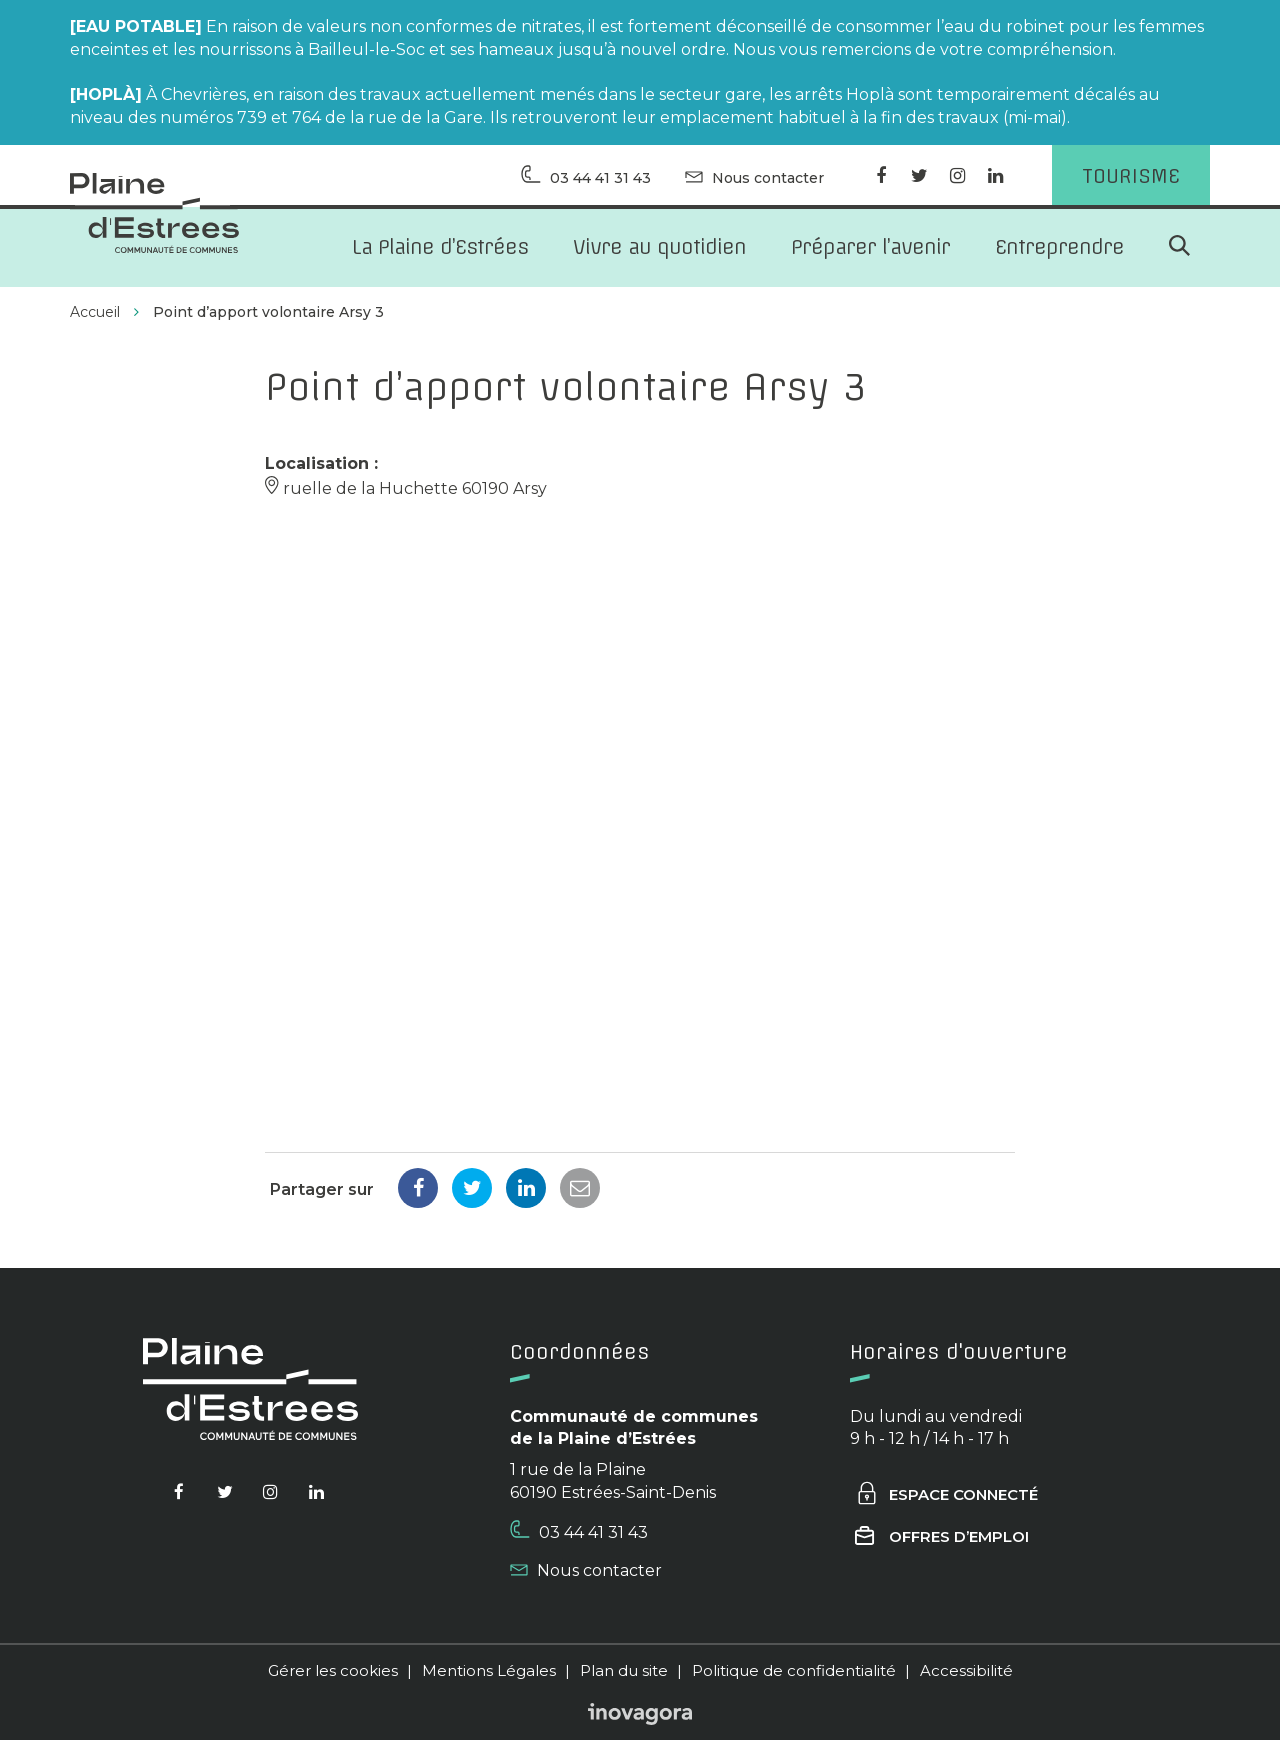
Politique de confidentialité (794, 1670)
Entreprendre (1059, 246)
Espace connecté (946, 1494)
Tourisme (1131, 175)
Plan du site (624, 1670)
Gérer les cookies (333, 1670)
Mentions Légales (489, 1670)
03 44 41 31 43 (579, 1531)
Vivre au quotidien (659, 246)
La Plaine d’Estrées (440, 246)
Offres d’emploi (942, 1536)
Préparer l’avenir (870, 246)
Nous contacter (586, 1570)
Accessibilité (966, 1670)
